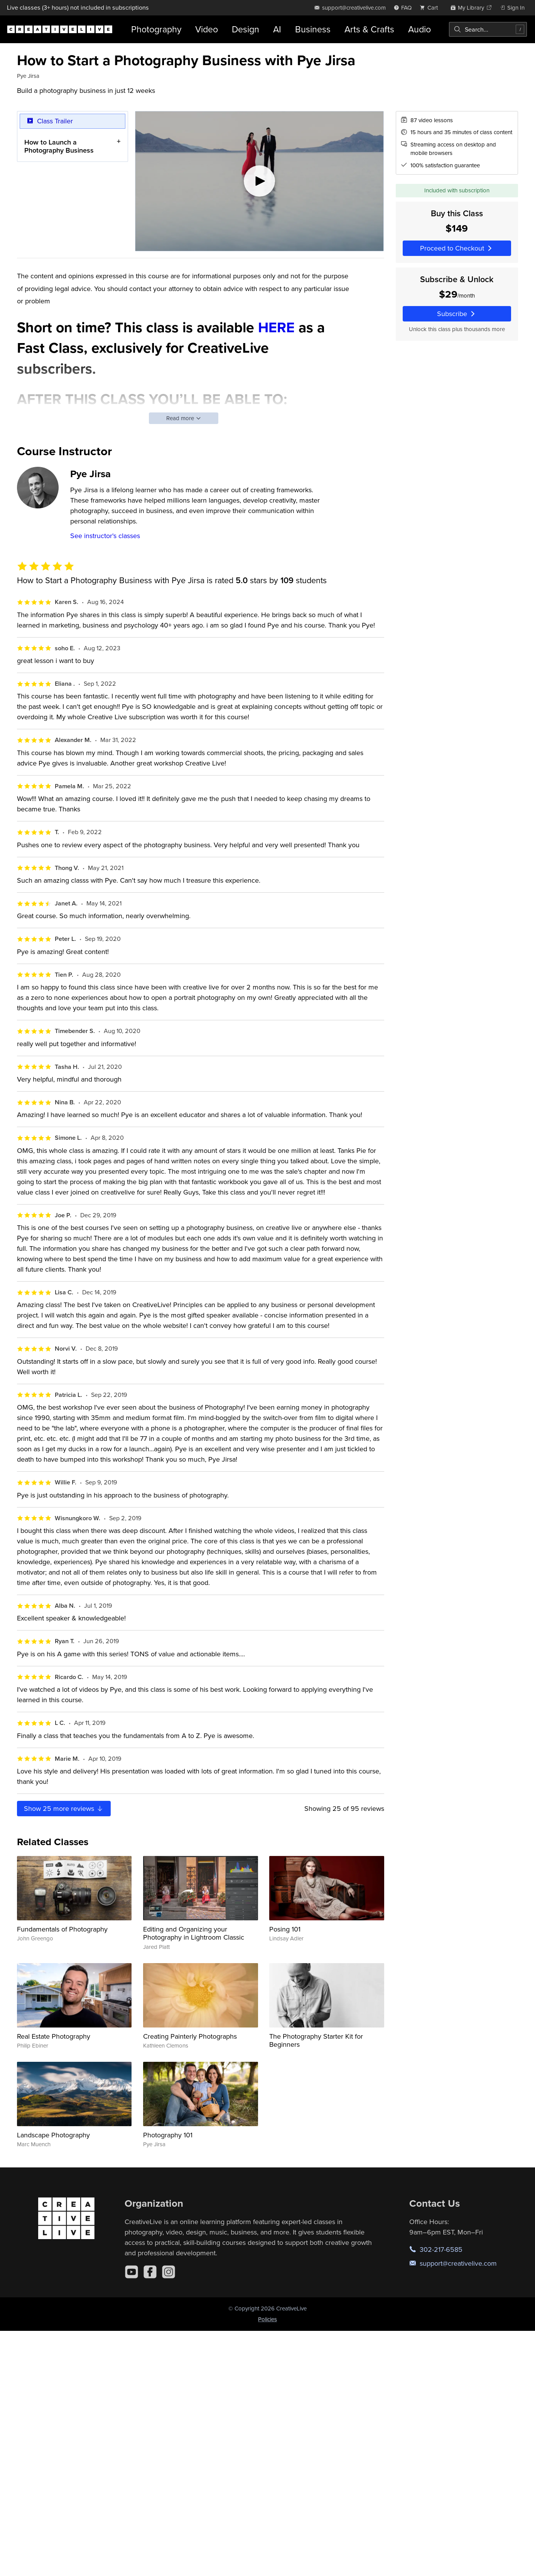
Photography (156, 29)
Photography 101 (167, 2135)
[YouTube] (131, 2272)
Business (313, 29)
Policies (267, 2319)
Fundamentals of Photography (62, 1929)
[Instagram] (169, 2272)
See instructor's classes (105, 535)
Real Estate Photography (53, 2036)
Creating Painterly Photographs (190, 2036)
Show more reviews (64, 1808)
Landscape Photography (53, 2135)
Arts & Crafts (369, 29)
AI (277, 29)
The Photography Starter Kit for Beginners (316, 2040)
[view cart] (431, 7)
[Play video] (259, 181)
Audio (419, 29)
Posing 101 (284, 1929)
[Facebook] (150, 2272)
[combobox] (488, 29)
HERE (276, 327)
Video (206, 29)
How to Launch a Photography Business (59, 146)
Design (245, 29)
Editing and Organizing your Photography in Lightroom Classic (193, 1933)
